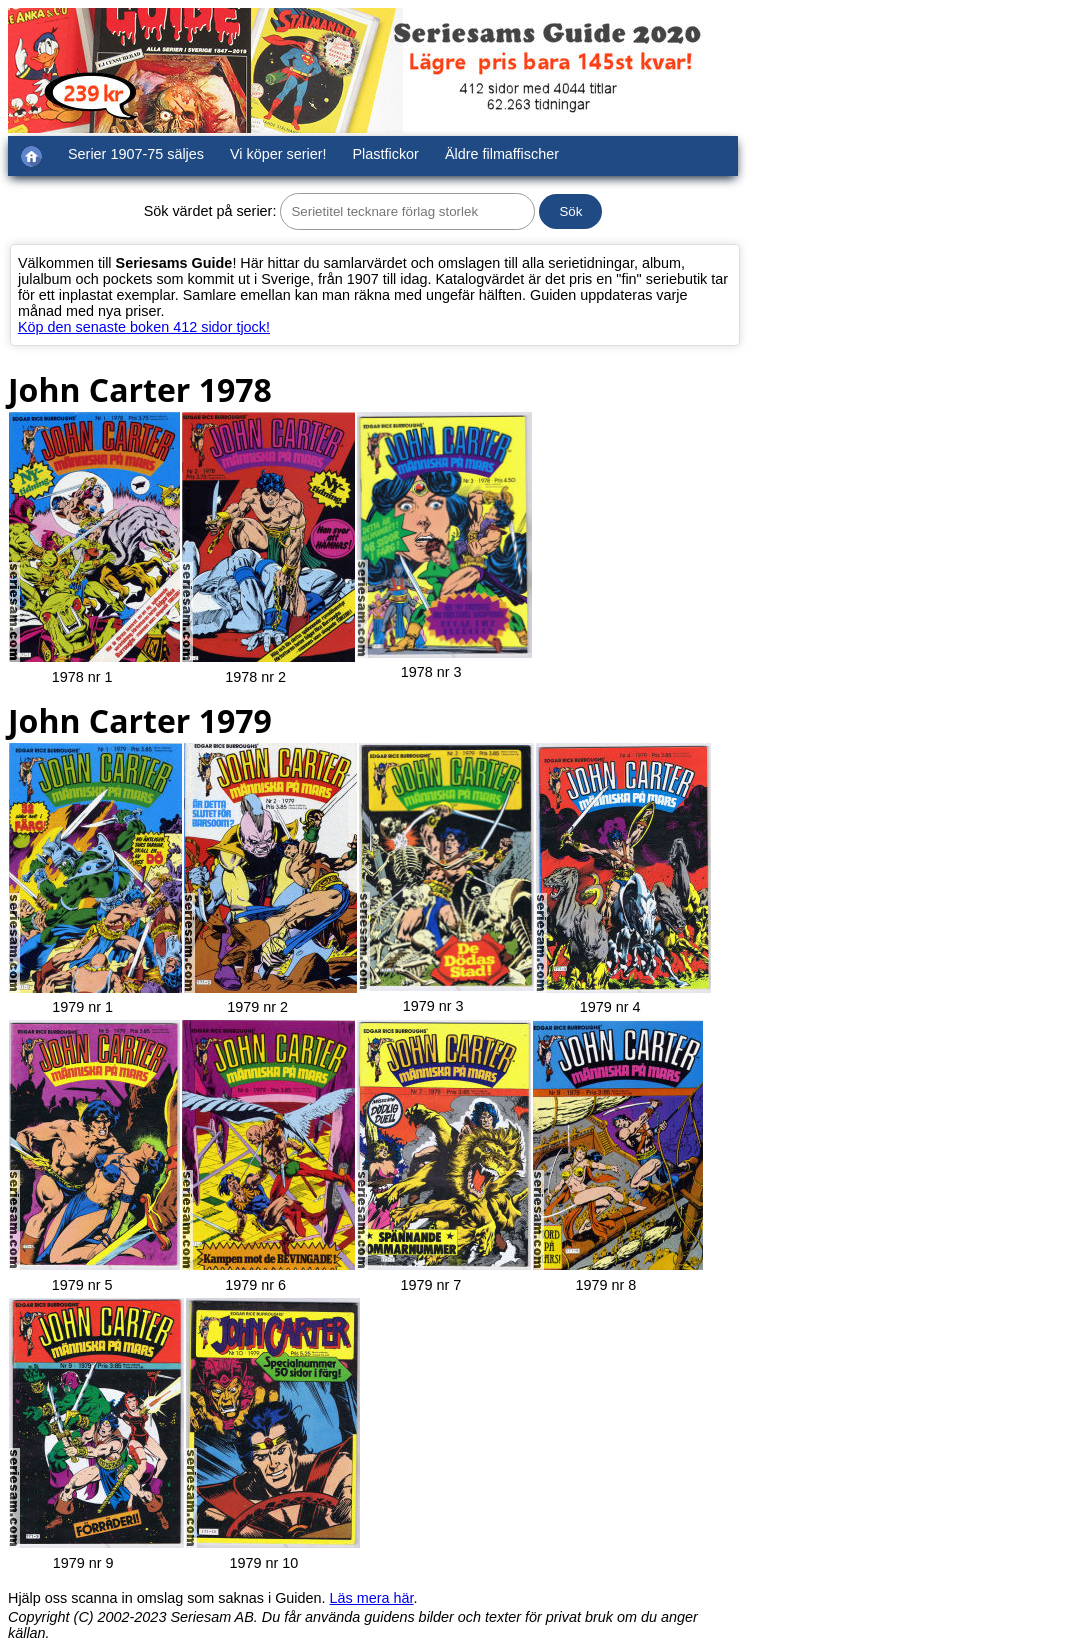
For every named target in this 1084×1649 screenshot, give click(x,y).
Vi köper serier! (278, 154)
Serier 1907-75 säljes (136, 154)
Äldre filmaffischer (502, 154)
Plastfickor (386, 154)
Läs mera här (372, 1598)
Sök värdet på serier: (210, 211)
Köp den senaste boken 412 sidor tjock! (144, 327)
